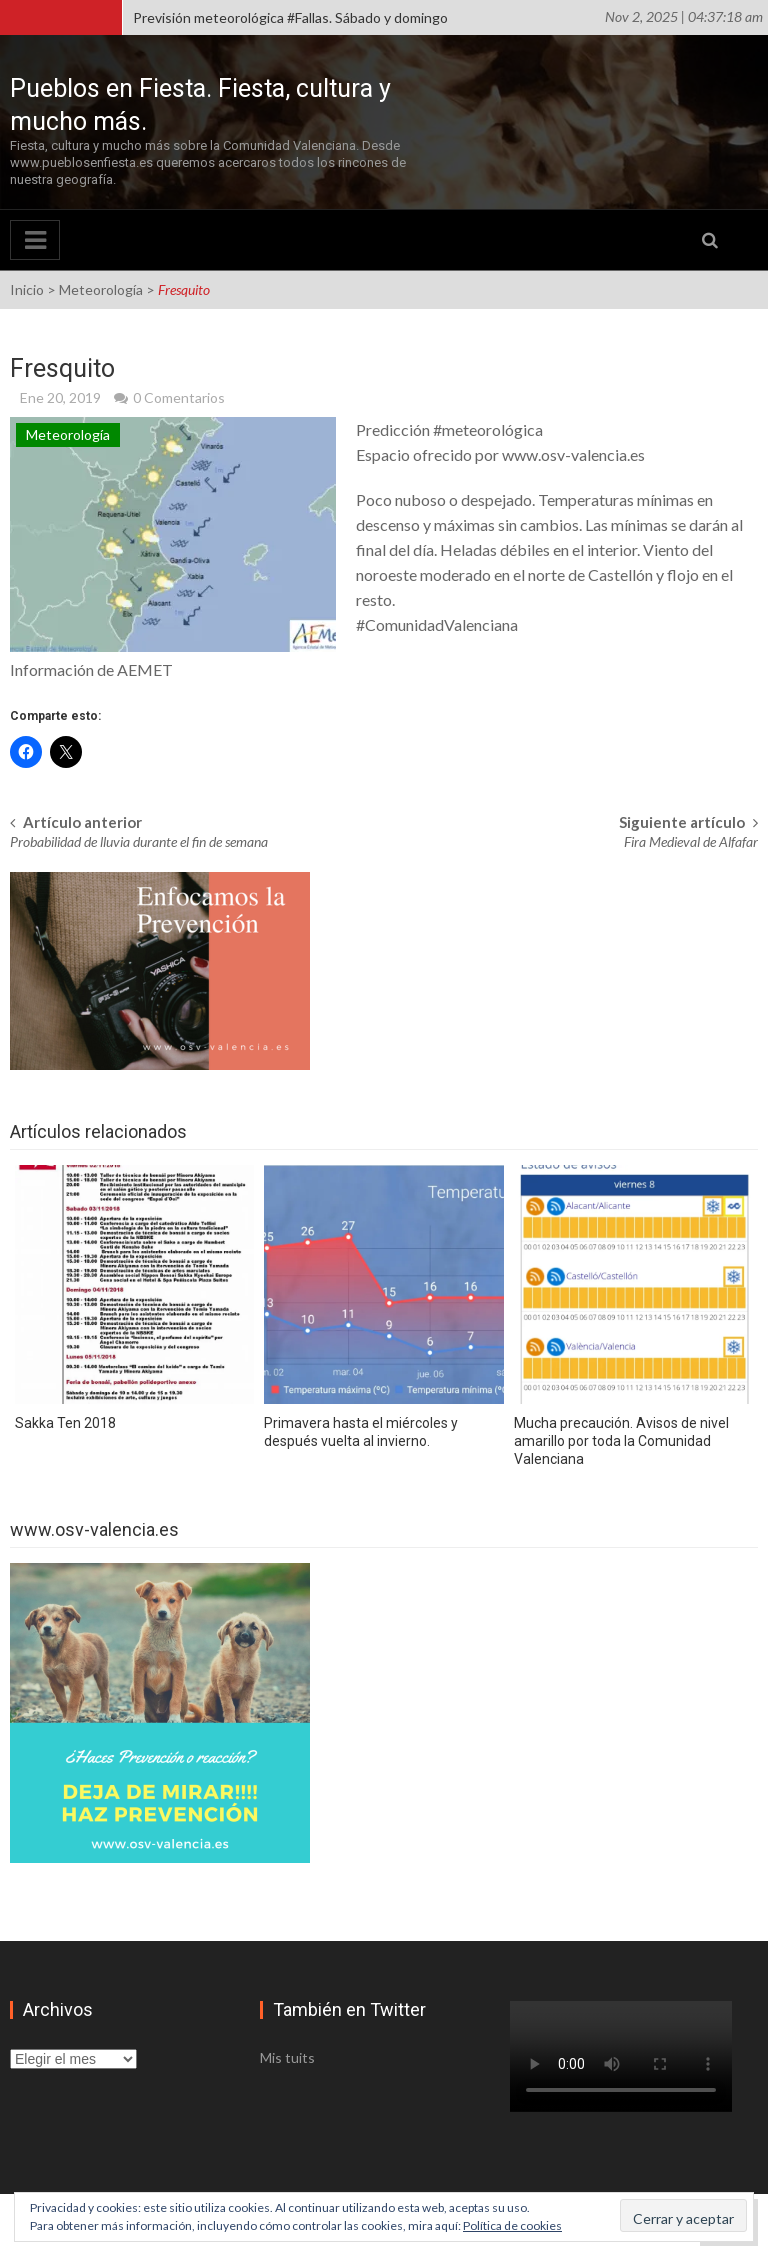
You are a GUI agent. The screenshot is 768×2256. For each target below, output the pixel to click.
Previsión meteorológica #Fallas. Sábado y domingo (290, 17)
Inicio (27, 289)
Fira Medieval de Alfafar (691, 841)
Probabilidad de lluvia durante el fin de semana (139, 841)
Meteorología (101, 289)
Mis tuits (287, 2057)
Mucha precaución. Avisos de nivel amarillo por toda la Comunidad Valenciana (621, 1441)
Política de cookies (512, 2225)
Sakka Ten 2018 (65, 1423)
